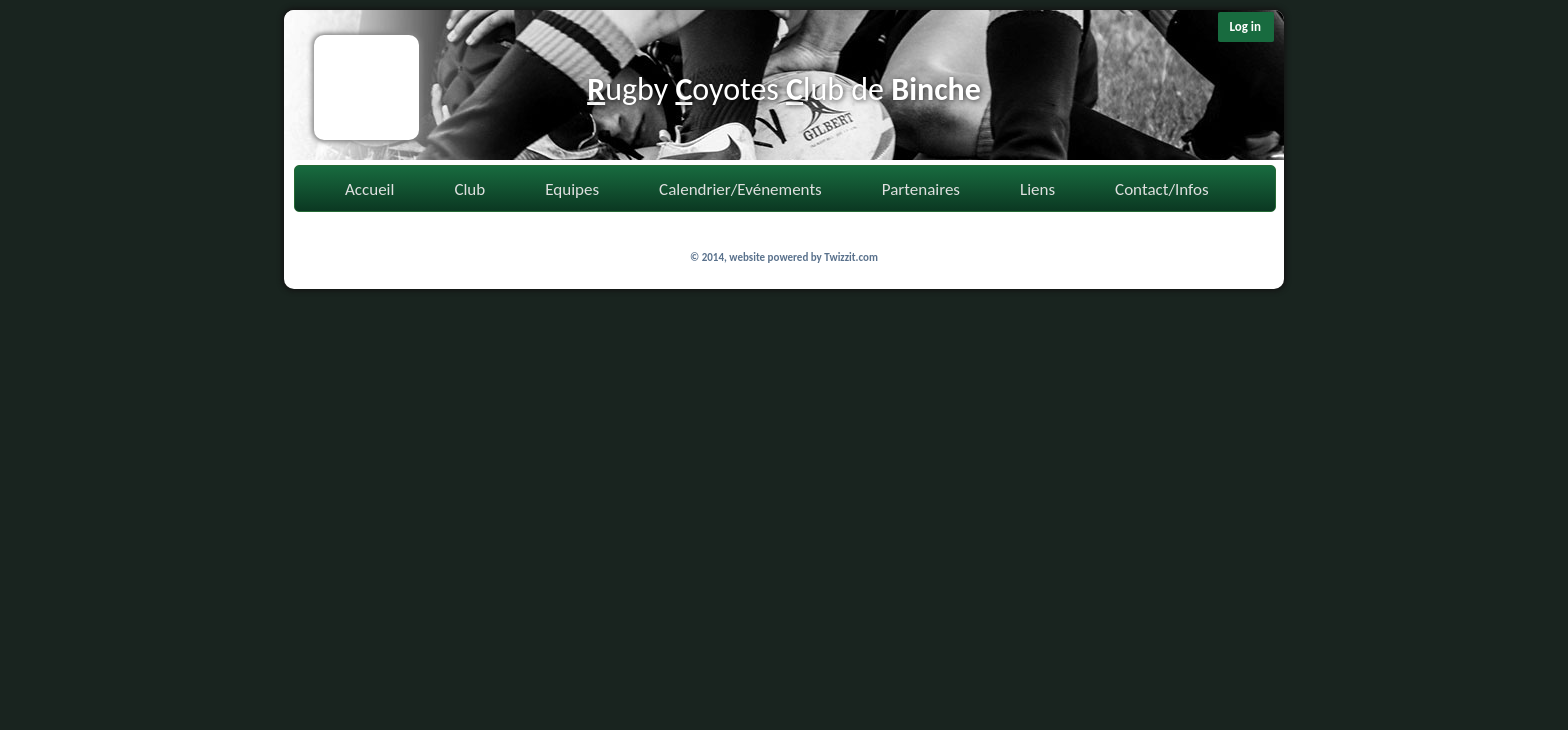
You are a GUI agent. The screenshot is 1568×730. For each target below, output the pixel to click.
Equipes (572, 189)
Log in (1245, 26)
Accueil (369, 189)
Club (469, 189)
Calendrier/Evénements (740, 189)
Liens (1037, 189)
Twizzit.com (851, 257)
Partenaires (921, 189)
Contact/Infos (1161, 189)
